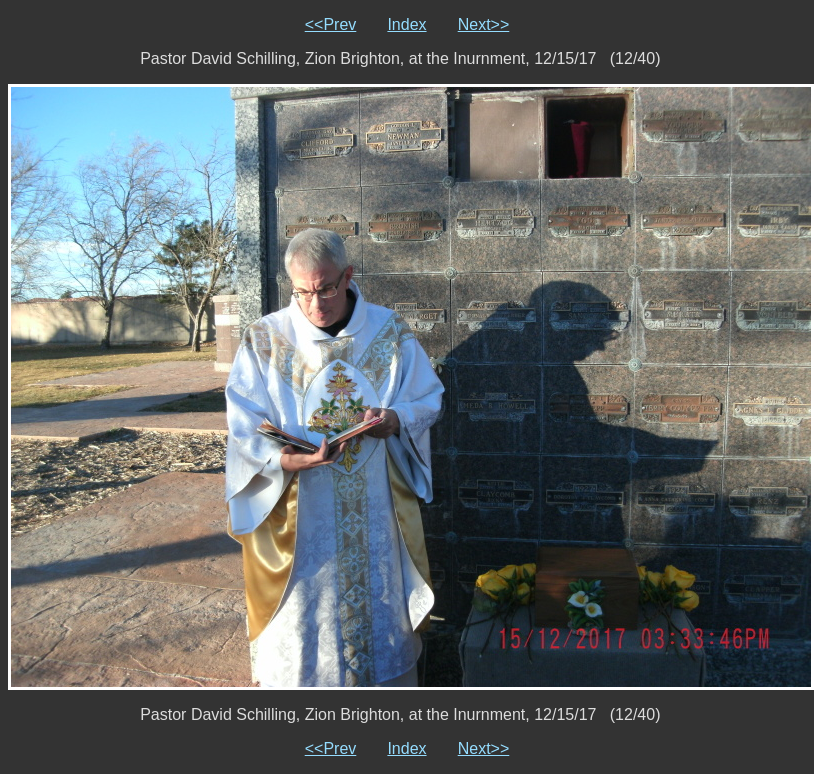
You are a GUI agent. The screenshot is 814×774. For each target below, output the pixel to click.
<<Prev (331, 24)
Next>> (484, 24)
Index (406, 24)
